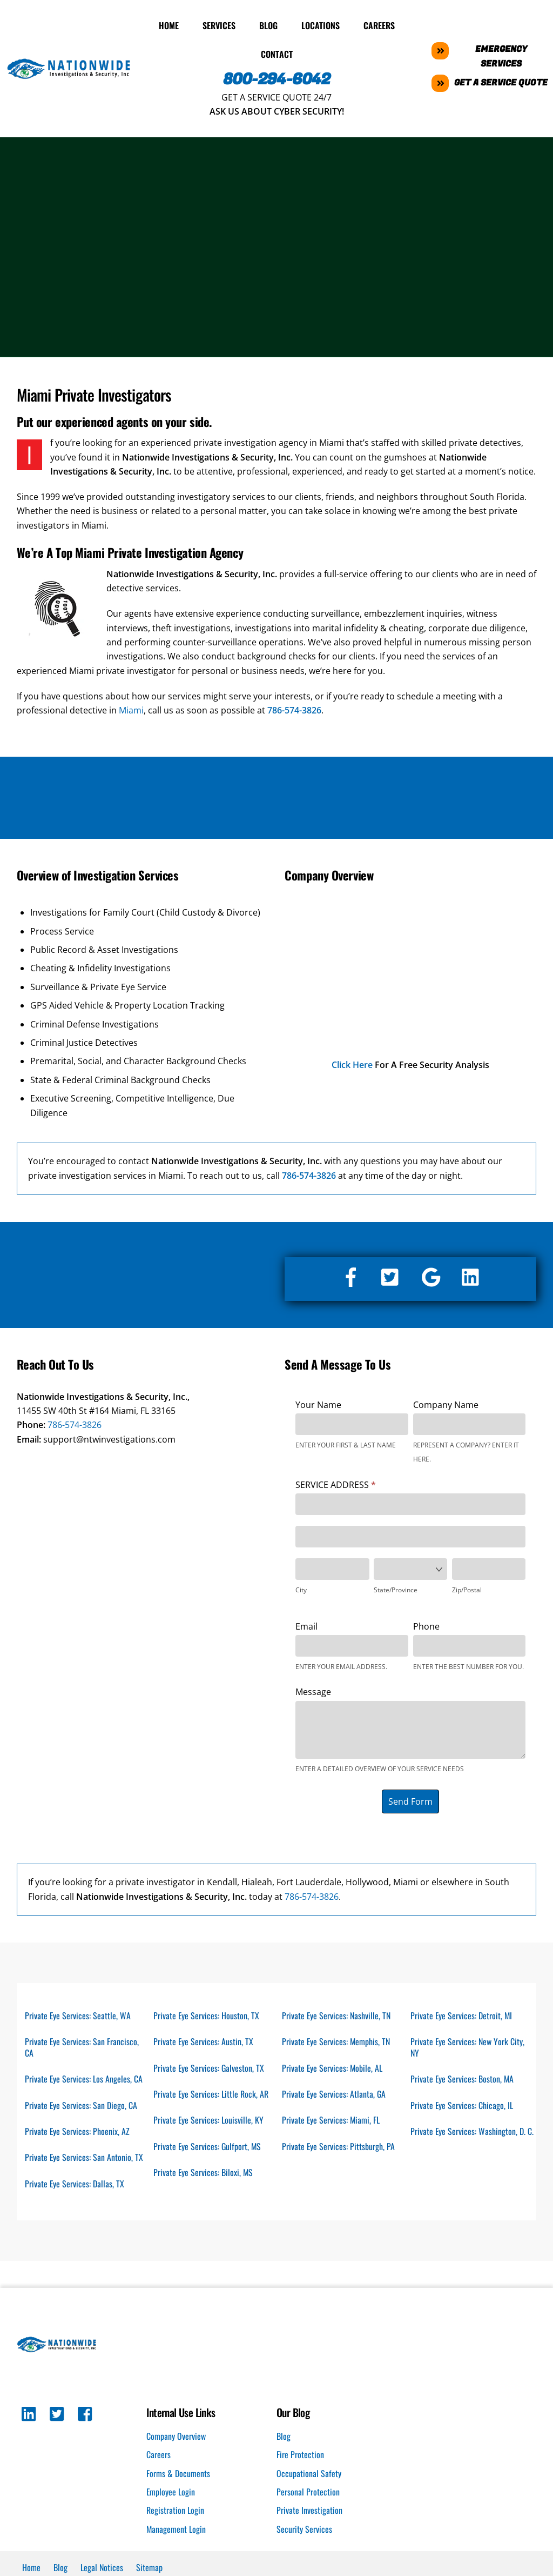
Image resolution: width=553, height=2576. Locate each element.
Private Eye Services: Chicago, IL (462, 2104)
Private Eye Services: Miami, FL (331, 2119)
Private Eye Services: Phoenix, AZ (77, 2131)
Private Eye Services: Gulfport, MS (207, 2146)
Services (219, 24)
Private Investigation (309, 2511)
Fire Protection (300, 2455)
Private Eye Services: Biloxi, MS (203, 2172)
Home (169, 24)
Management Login (176, 2529)
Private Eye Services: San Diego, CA (81, 2104)
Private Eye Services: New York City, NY (467, 2046)
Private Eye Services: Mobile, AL (332, 2067)
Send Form (410, 1801)
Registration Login (175, 2511)
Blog (268, 24)
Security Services (304, 2529)
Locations (320, 24)
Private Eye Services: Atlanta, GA (334, 2093)
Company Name (445, 1404)
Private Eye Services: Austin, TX (203, 2040)
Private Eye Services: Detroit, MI (461, 2014)
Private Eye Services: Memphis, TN (336, 2040)
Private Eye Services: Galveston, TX (209, 2067)
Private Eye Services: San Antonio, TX (84, 2157)
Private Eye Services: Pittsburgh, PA (338, 2146)
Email (306, 1625)
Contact (277, 53)
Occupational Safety (308, 2473)
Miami (131, 710)
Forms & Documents (178, 2473)
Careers (379, 24)
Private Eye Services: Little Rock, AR (211, 2093)
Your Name (318, 1404)
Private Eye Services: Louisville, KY (208, 2119)
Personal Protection (308, 2492)
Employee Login (170, 2492)
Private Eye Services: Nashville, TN (336, 2014)
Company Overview (176, 2437)
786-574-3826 (75, 1424)
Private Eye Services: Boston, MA (462, 2078)
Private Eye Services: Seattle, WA (78, 2014)
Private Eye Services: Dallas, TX (75, 2184)
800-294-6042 (277, 79)
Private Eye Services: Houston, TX (206, 2014)
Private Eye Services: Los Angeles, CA (84, 2078)
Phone (426, 1625)
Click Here (352, 1064)
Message (313, 1691)
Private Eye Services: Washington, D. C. (468, 2137)
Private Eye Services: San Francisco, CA (82, 2046)
